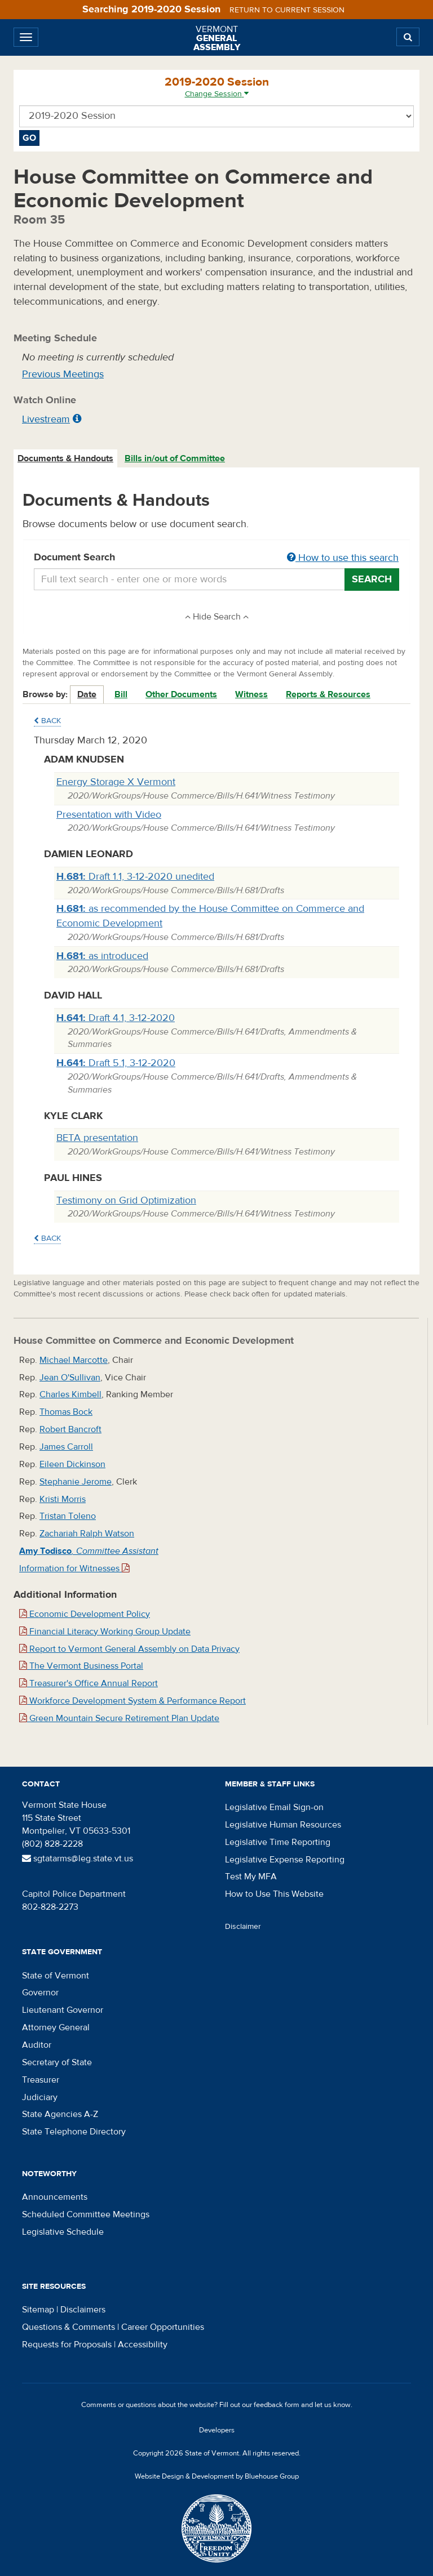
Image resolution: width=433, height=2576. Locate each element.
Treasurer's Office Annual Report (88, 1683)
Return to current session (286, 10)
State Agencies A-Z (60, 2114)
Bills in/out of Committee (175, 458)
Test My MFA (251, 1876)
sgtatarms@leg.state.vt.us (77, 1858)
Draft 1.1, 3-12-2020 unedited (135, 876)
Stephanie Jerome (75, 1481)
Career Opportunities (162, 2327)
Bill (120, 694)
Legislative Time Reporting (277, 1842)
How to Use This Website (274, 1894)
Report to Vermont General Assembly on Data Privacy (129, 1649)
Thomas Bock (65, 1412)
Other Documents (181, 694)
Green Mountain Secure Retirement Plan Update (119, 1718)
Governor (40, 1992)
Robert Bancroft (70, 1429)
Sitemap (38, 2309)
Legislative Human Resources (283, 1824)
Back (47, 721)
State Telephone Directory (74, 2131)
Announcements (54, 2197)
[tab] (66, 458)
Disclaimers (82, 2309)
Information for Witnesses (74, 1568)
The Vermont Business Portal (81, 1666)
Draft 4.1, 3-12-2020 (115, 1017)
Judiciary (40, 2097)
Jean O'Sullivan (69, 1377)
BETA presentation (97, 1137)
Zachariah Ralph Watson (86, 1533)
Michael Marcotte (73, 1360)
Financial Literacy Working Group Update (105, 1631)
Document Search (216, 558)
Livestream (46, 419)
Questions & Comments (68, 2327)
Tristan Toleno (67, 1516)
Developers (217, 2430)
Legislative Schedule (63, 2232)
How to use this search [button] (343, 557)
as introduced (102, 956)
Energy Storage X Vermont (115, 782)
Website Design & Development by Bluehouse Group (217, 2476)
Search (372, 579)
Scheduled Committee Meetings (85, 2214)
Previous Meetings (63, 374)
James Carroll (66, 1446)
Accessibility (142, 2344)
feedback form (276, 2404)
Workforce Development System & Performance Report (132, 1700)
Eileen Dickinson (72, 1464)
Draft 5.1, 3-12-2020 (115, 1063)
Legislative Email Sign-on (274, 1807)
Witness (251, 694)
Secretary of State (57, 2062)
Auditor (36, 2045)
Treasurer (40, 2079)
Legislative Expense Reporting (284, 1859)
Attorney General (56, 2027)
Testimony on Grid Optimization (126, 1200)
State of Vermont (55, 1975)
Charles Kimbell (70, 1394)
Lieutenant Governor (62, 2010)
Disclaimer (243, 1927)
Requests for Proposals (67, 2344)
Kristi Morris (62, 1499)
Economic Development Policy (84, 1614)
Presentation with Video (108, 814)
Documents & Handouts (65, 458)
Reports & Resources (328, 694)
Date (86, 694)
